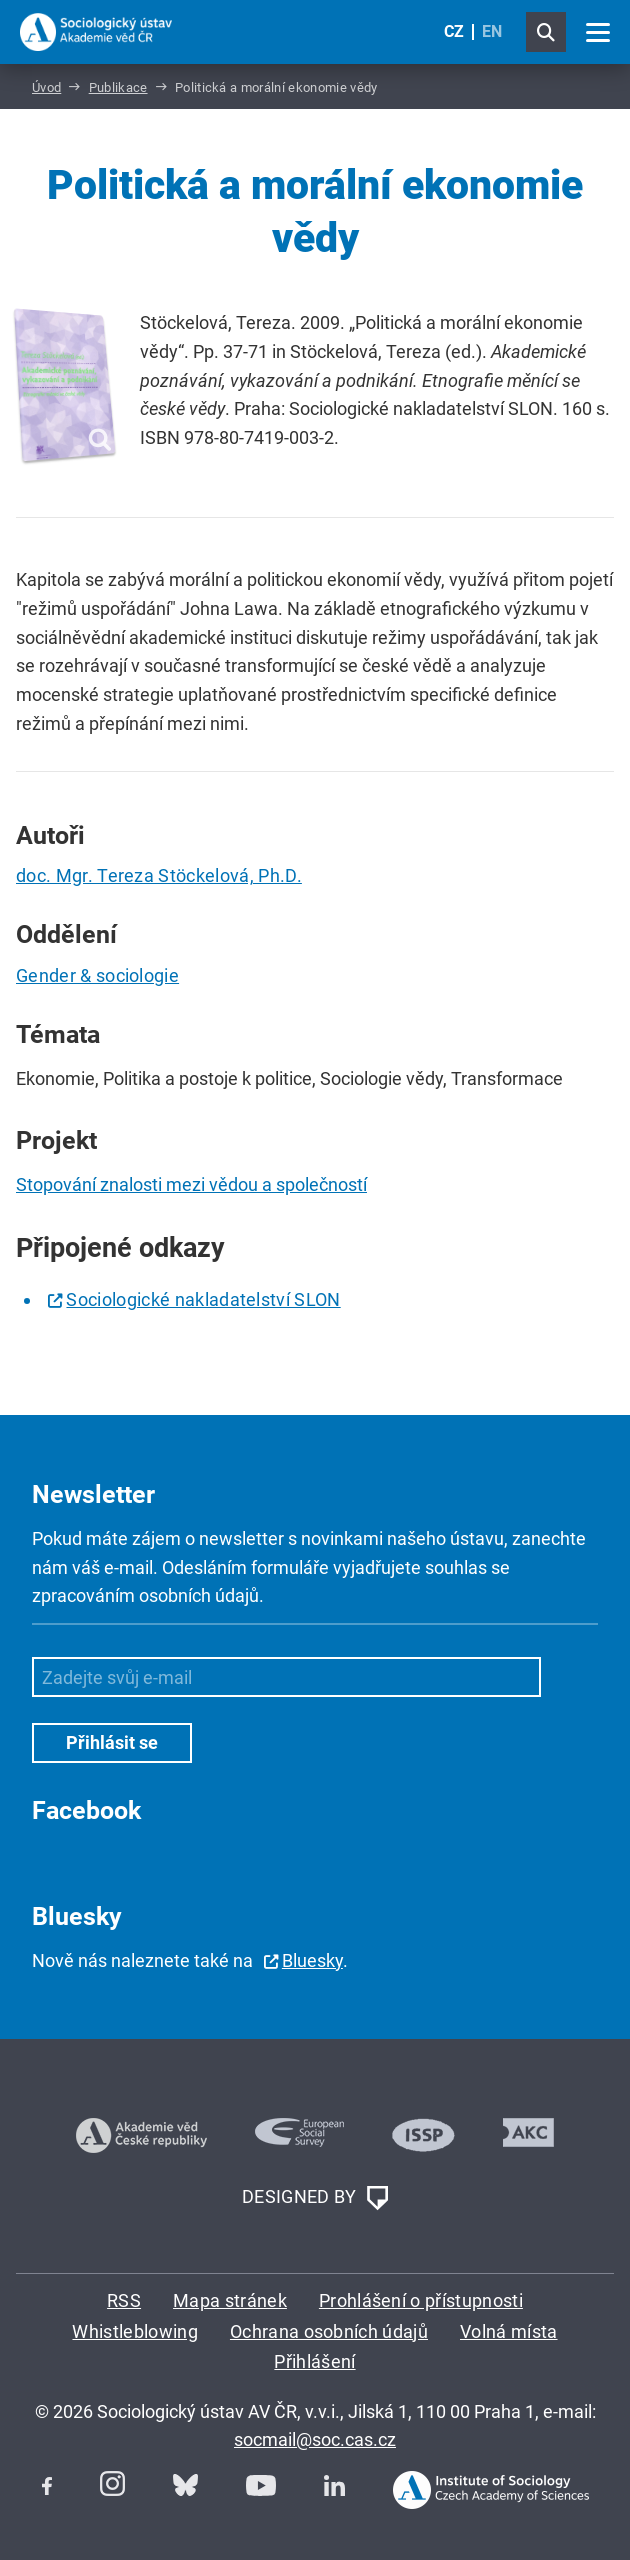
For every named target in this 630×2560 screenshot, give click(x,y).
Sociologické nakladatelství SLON (203, 1299)
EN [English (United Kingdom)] (492, 31)
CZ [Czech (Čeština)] (454, 31)
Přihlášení (314, 2361)
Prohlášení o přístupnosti (421, 2300)
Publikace (118, 87)
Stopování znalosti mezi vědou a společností (191, 1184)
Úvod (46, 87)
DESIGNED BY (315, 2198)
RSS (124, 2300)
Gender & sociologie (97, 975)
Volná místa (509, 2331)
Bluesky (312, 1960)
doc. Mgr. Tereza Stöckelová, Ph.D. (159, 875)
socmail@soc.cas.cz (315, 2439)
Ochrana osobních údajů (329, 2331)
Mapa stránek (230, 2300)
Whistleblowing (134, 2331)
